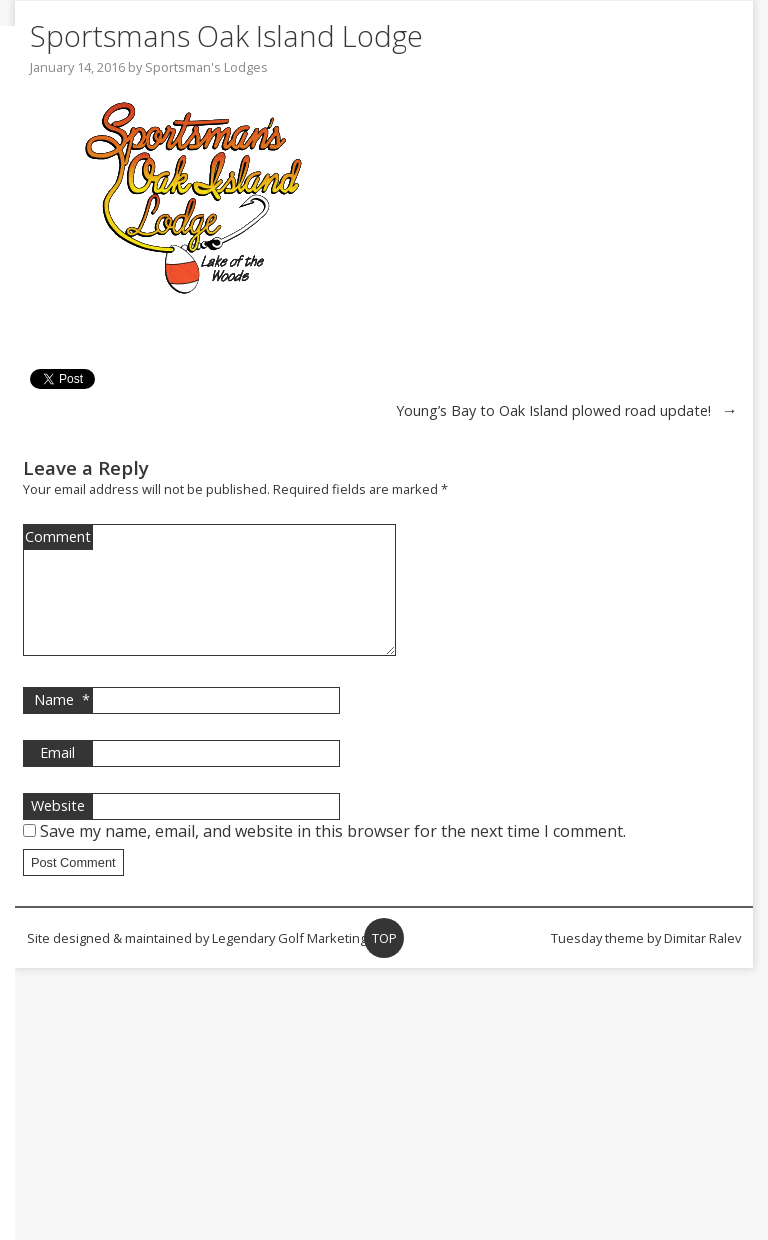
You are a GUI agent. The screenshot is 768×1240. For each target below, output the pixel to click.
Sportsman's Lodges (206, 67)
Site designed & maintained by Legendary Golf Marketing (197, 962)
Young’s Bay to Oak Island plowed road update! (553, 410)
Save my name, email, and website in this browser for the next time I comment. (333, 855)
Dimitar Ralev (702, 962)
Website (58, 829)
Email (57, 776)
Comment (58, 536)
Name (62, 724)
